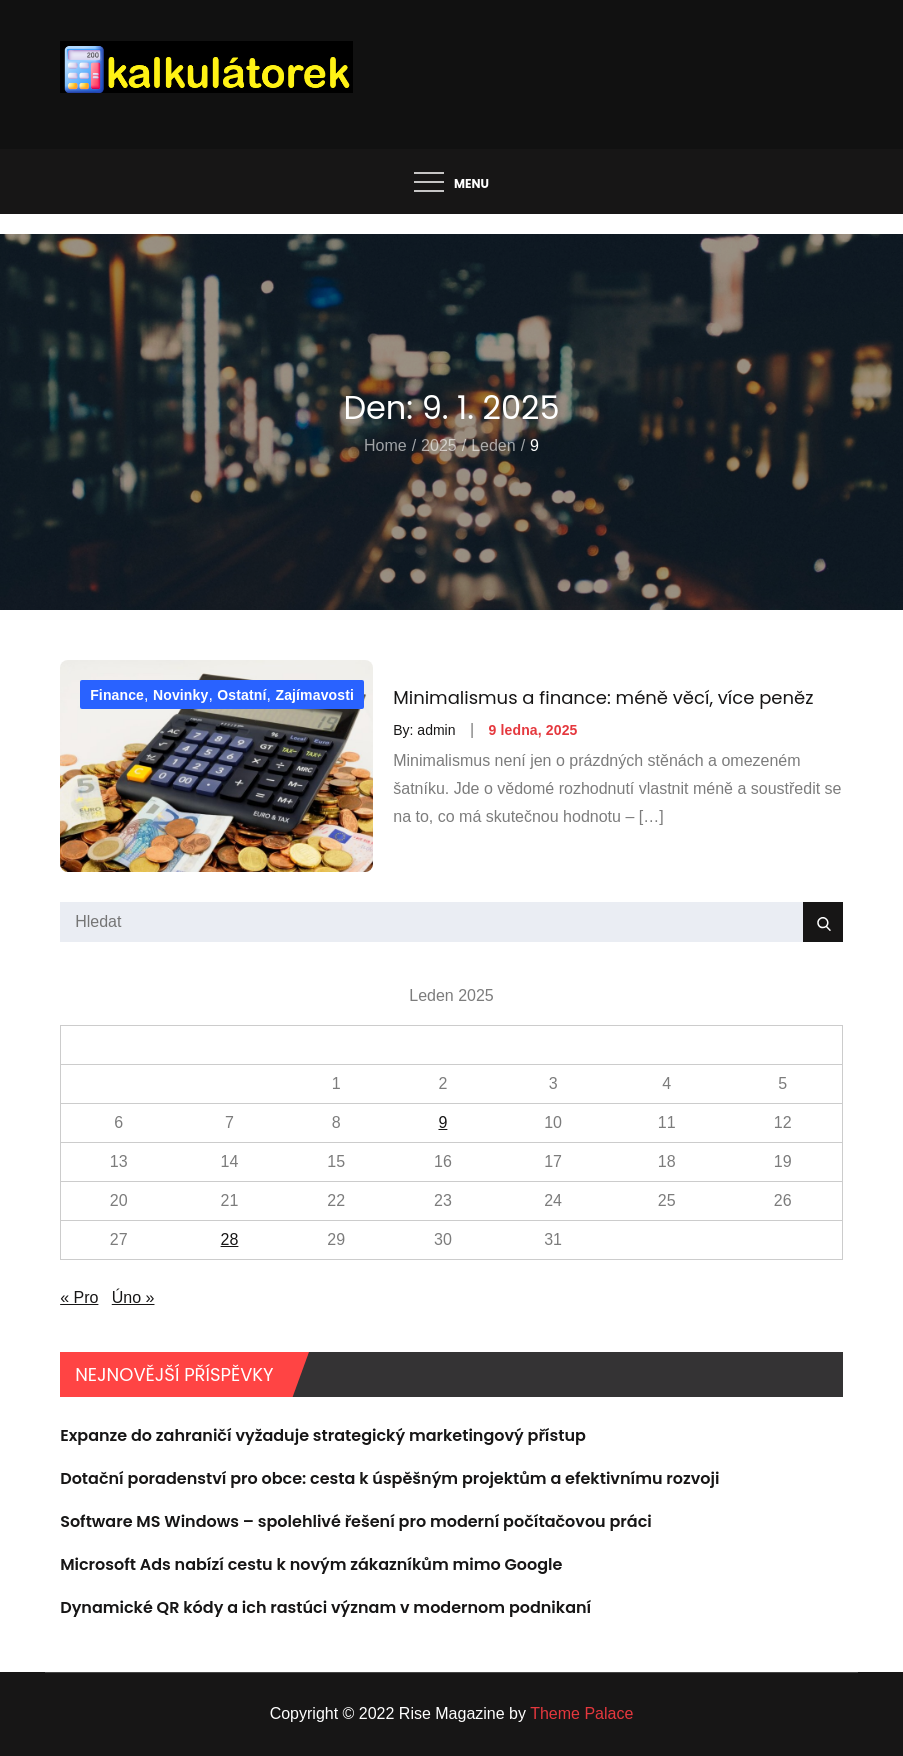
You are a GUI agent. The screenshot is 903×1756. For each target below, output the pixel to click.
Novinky (180, 695)
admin (436, 730)
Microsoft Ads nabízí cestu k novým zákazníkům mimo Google (311, 1564)
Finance (117, 695)
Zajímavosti (314, 695)
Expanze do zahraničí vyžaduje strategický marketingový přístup (323, 1435)
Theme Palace (581, 1713)
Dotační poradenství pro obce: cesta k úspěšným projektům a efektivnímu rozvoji (389, 1478)
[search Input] (451, 922)
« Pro (79, 1297)
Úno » (133, 1297)
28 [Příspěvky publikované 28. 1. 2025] (230, 1239)
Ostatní (241, 695)
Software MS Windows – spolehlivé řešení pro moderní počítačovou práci (356, 1521)
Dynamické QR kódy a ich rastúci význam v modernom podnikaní (325, 1607)
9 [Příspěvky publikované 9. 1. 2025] (442, 1122)
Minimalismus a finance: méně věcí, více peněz (603, 697)
